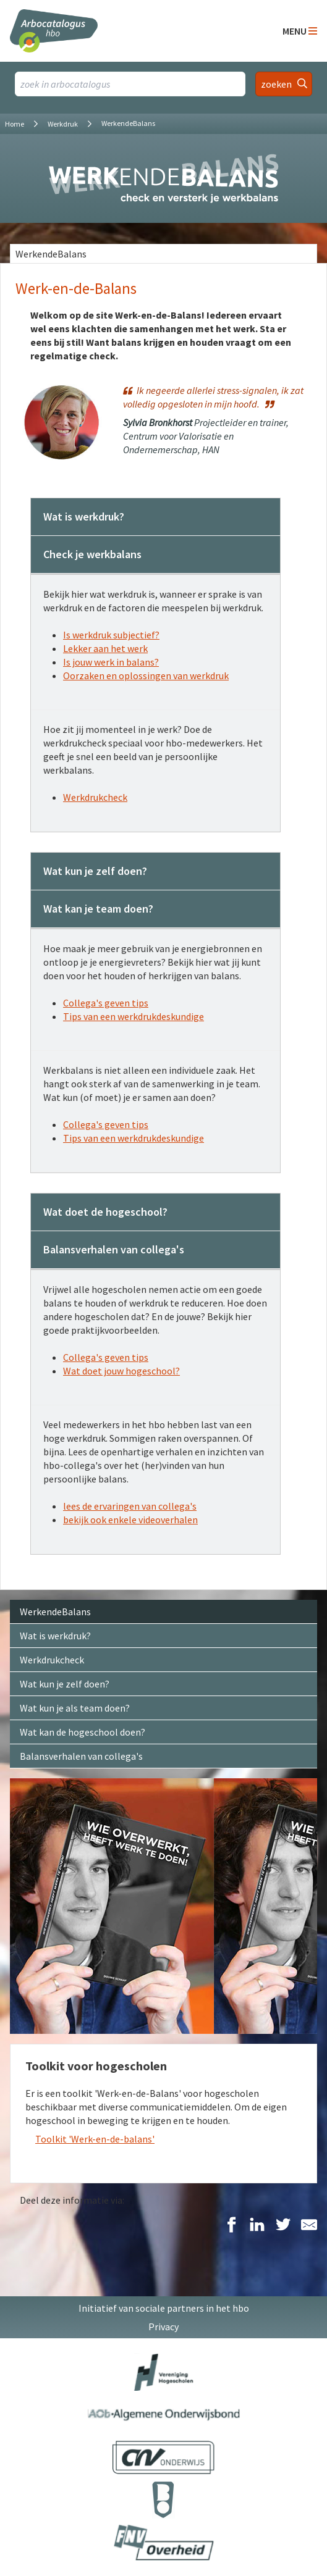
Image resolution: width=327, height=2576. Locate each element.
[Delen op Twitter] (283, 2226)
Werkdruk (63, 123)
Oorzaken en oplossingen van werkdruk (146, 675)
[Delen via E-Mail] (309, 2226)
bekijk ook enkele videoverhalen (130, 1519)
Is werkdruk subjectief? (111, 635)
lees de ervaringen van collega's (130, 1506)
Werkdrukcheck (95, 797)
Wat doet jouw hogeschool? (121, 1371)
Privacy (163, 2326)
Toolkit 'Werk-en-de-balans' (95, 2139)
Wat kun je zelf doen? (64, 1684)
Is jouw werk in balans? (111, 662)
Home (14, 123)
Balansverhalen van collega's (81, 1756)
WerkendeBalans (51, 254)
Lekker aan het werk (105, 648)
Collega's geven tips (105, 1003)
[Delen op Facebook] (231, 2226)
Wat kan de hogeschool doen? (82, 1732)
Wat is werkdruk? (55, 1635)
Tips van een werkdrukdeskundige (133, 1016)
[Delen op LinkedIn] (257, 2226)
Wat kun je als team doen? (75, 1708)
